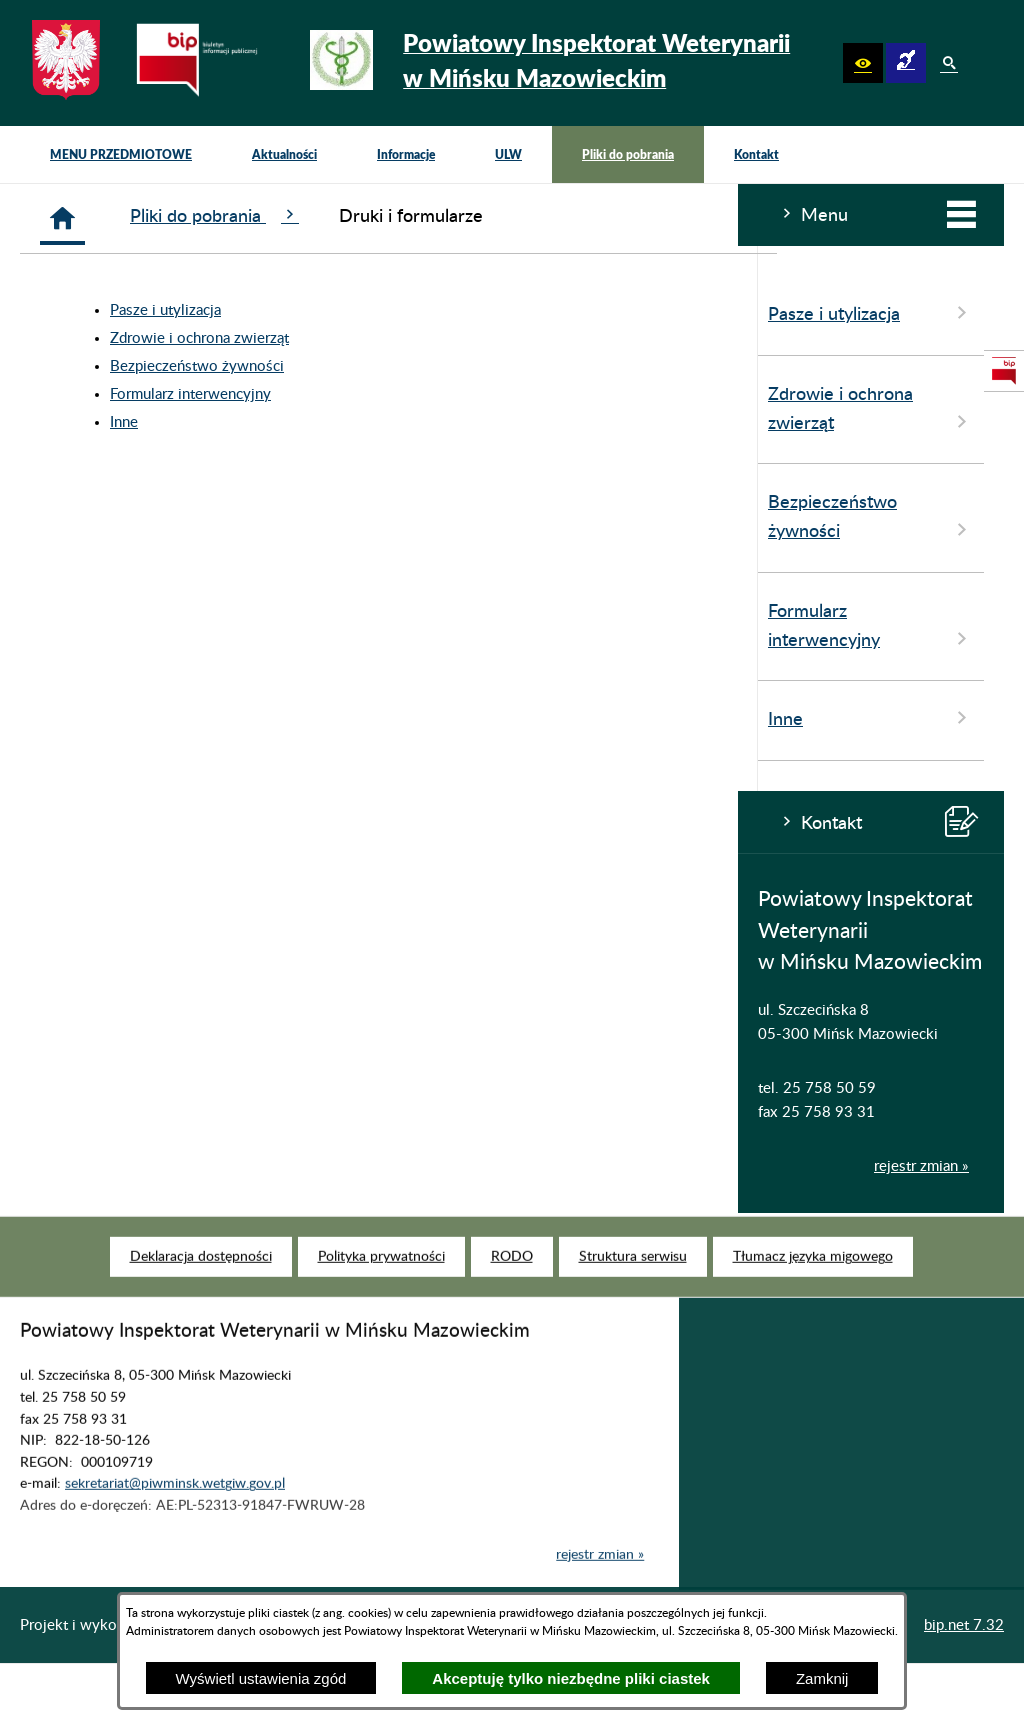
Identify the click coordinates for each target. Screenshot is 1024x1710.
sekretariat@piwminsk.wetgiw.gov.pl (175, 1508)
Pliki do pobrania (461, 215)
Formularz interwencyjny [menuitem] (133, 627)
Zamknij (822, 1678)
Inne (371, 422)
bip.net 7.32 (964, 1625)
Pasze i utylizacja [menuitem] (133, 313)
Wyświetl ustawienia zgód (261, 1678)
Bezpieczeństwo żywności (444, 366)
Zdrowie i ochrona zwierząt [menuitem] (133, 410)
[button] (863, 63)
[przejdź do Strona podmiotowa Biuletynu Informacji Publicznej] (1004, 371)
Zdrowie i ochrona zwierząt (446, 338)
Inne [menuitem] (133, 718)
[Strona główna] (309, 218)
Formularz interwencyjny (437, 394)
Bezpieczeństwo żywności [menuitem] (133, 518)
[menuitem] (121, 154)
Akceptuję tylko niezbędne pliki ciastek (571, 1678)
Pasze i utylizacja (412, 310)
